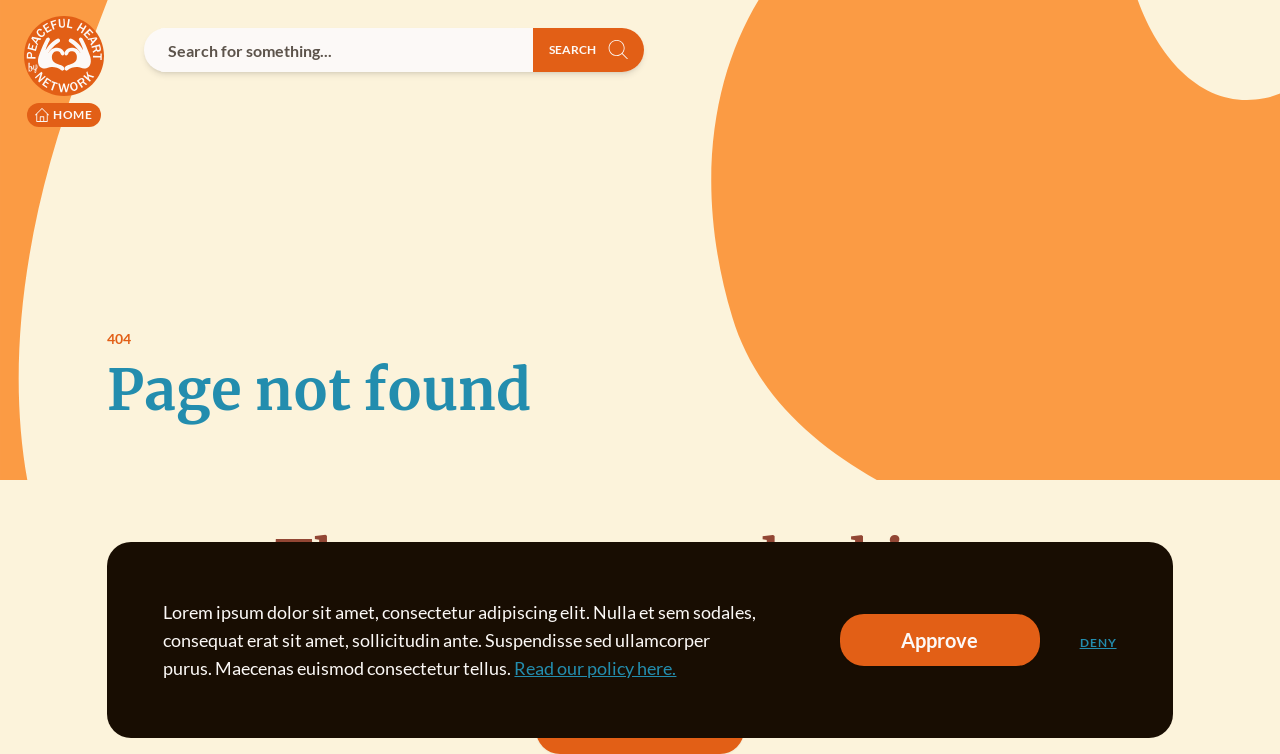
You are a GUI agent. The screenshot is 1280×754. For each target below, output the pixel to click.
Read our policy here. (595, 668)
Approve (939, 640)
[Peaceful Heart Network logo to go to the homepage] (64, 71)
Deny (1098, 642)
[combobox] (338, 50)
